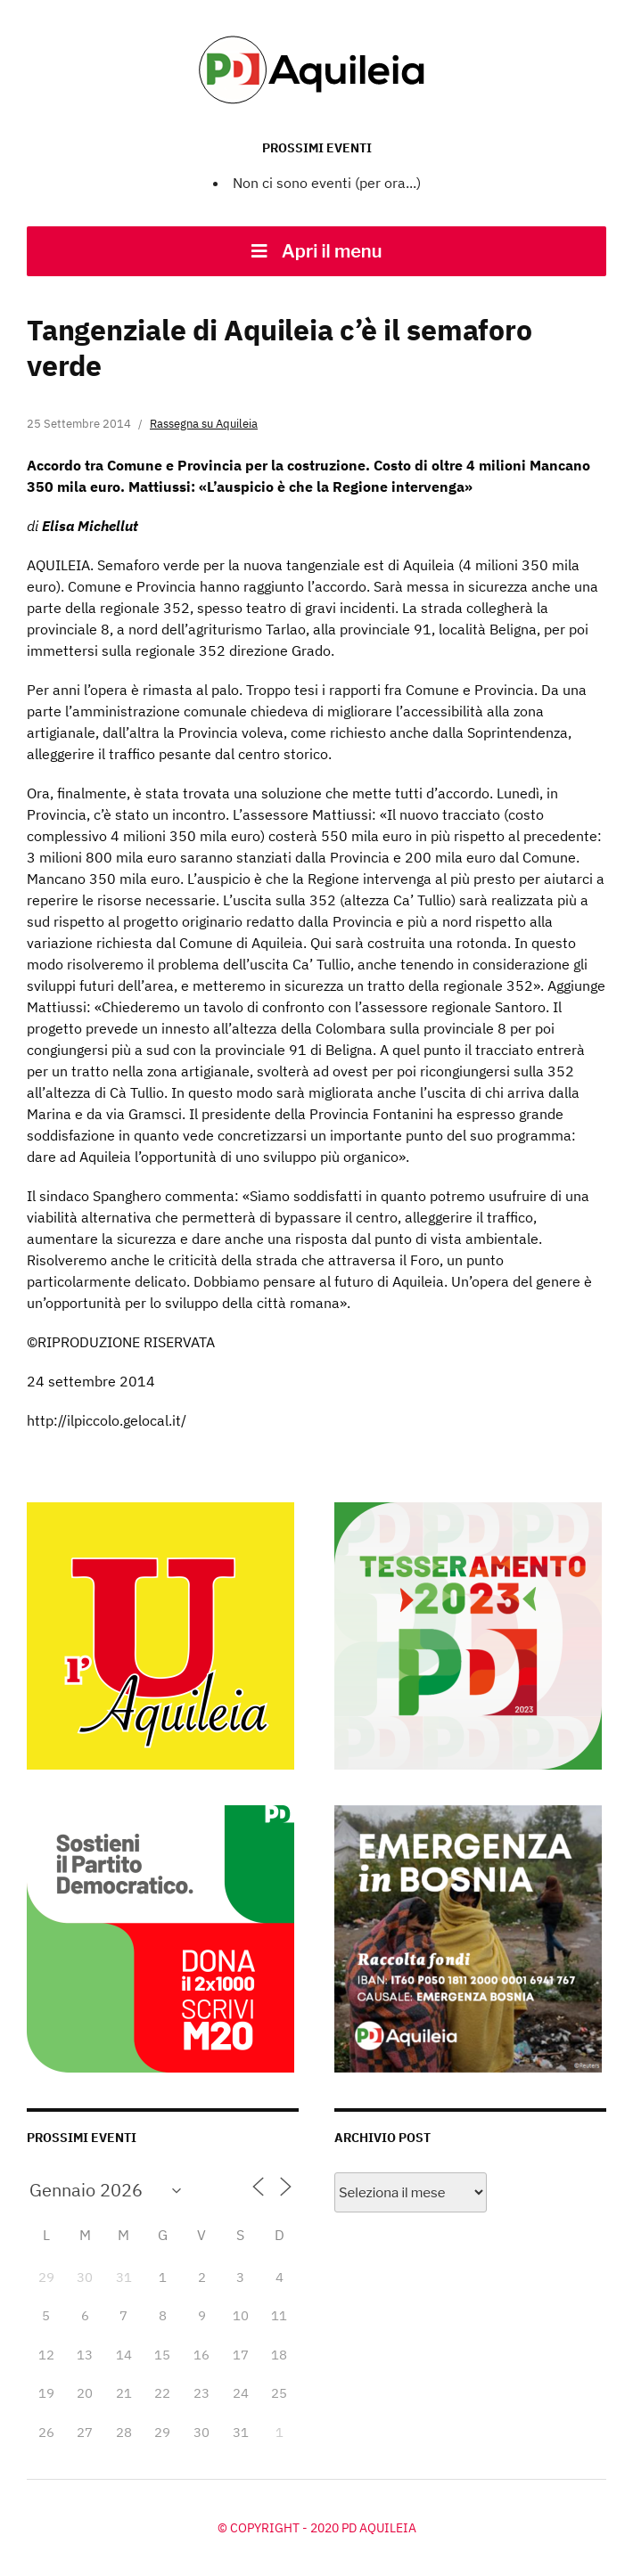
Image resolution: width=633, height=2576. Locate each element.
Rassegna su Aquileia (204, 423)
